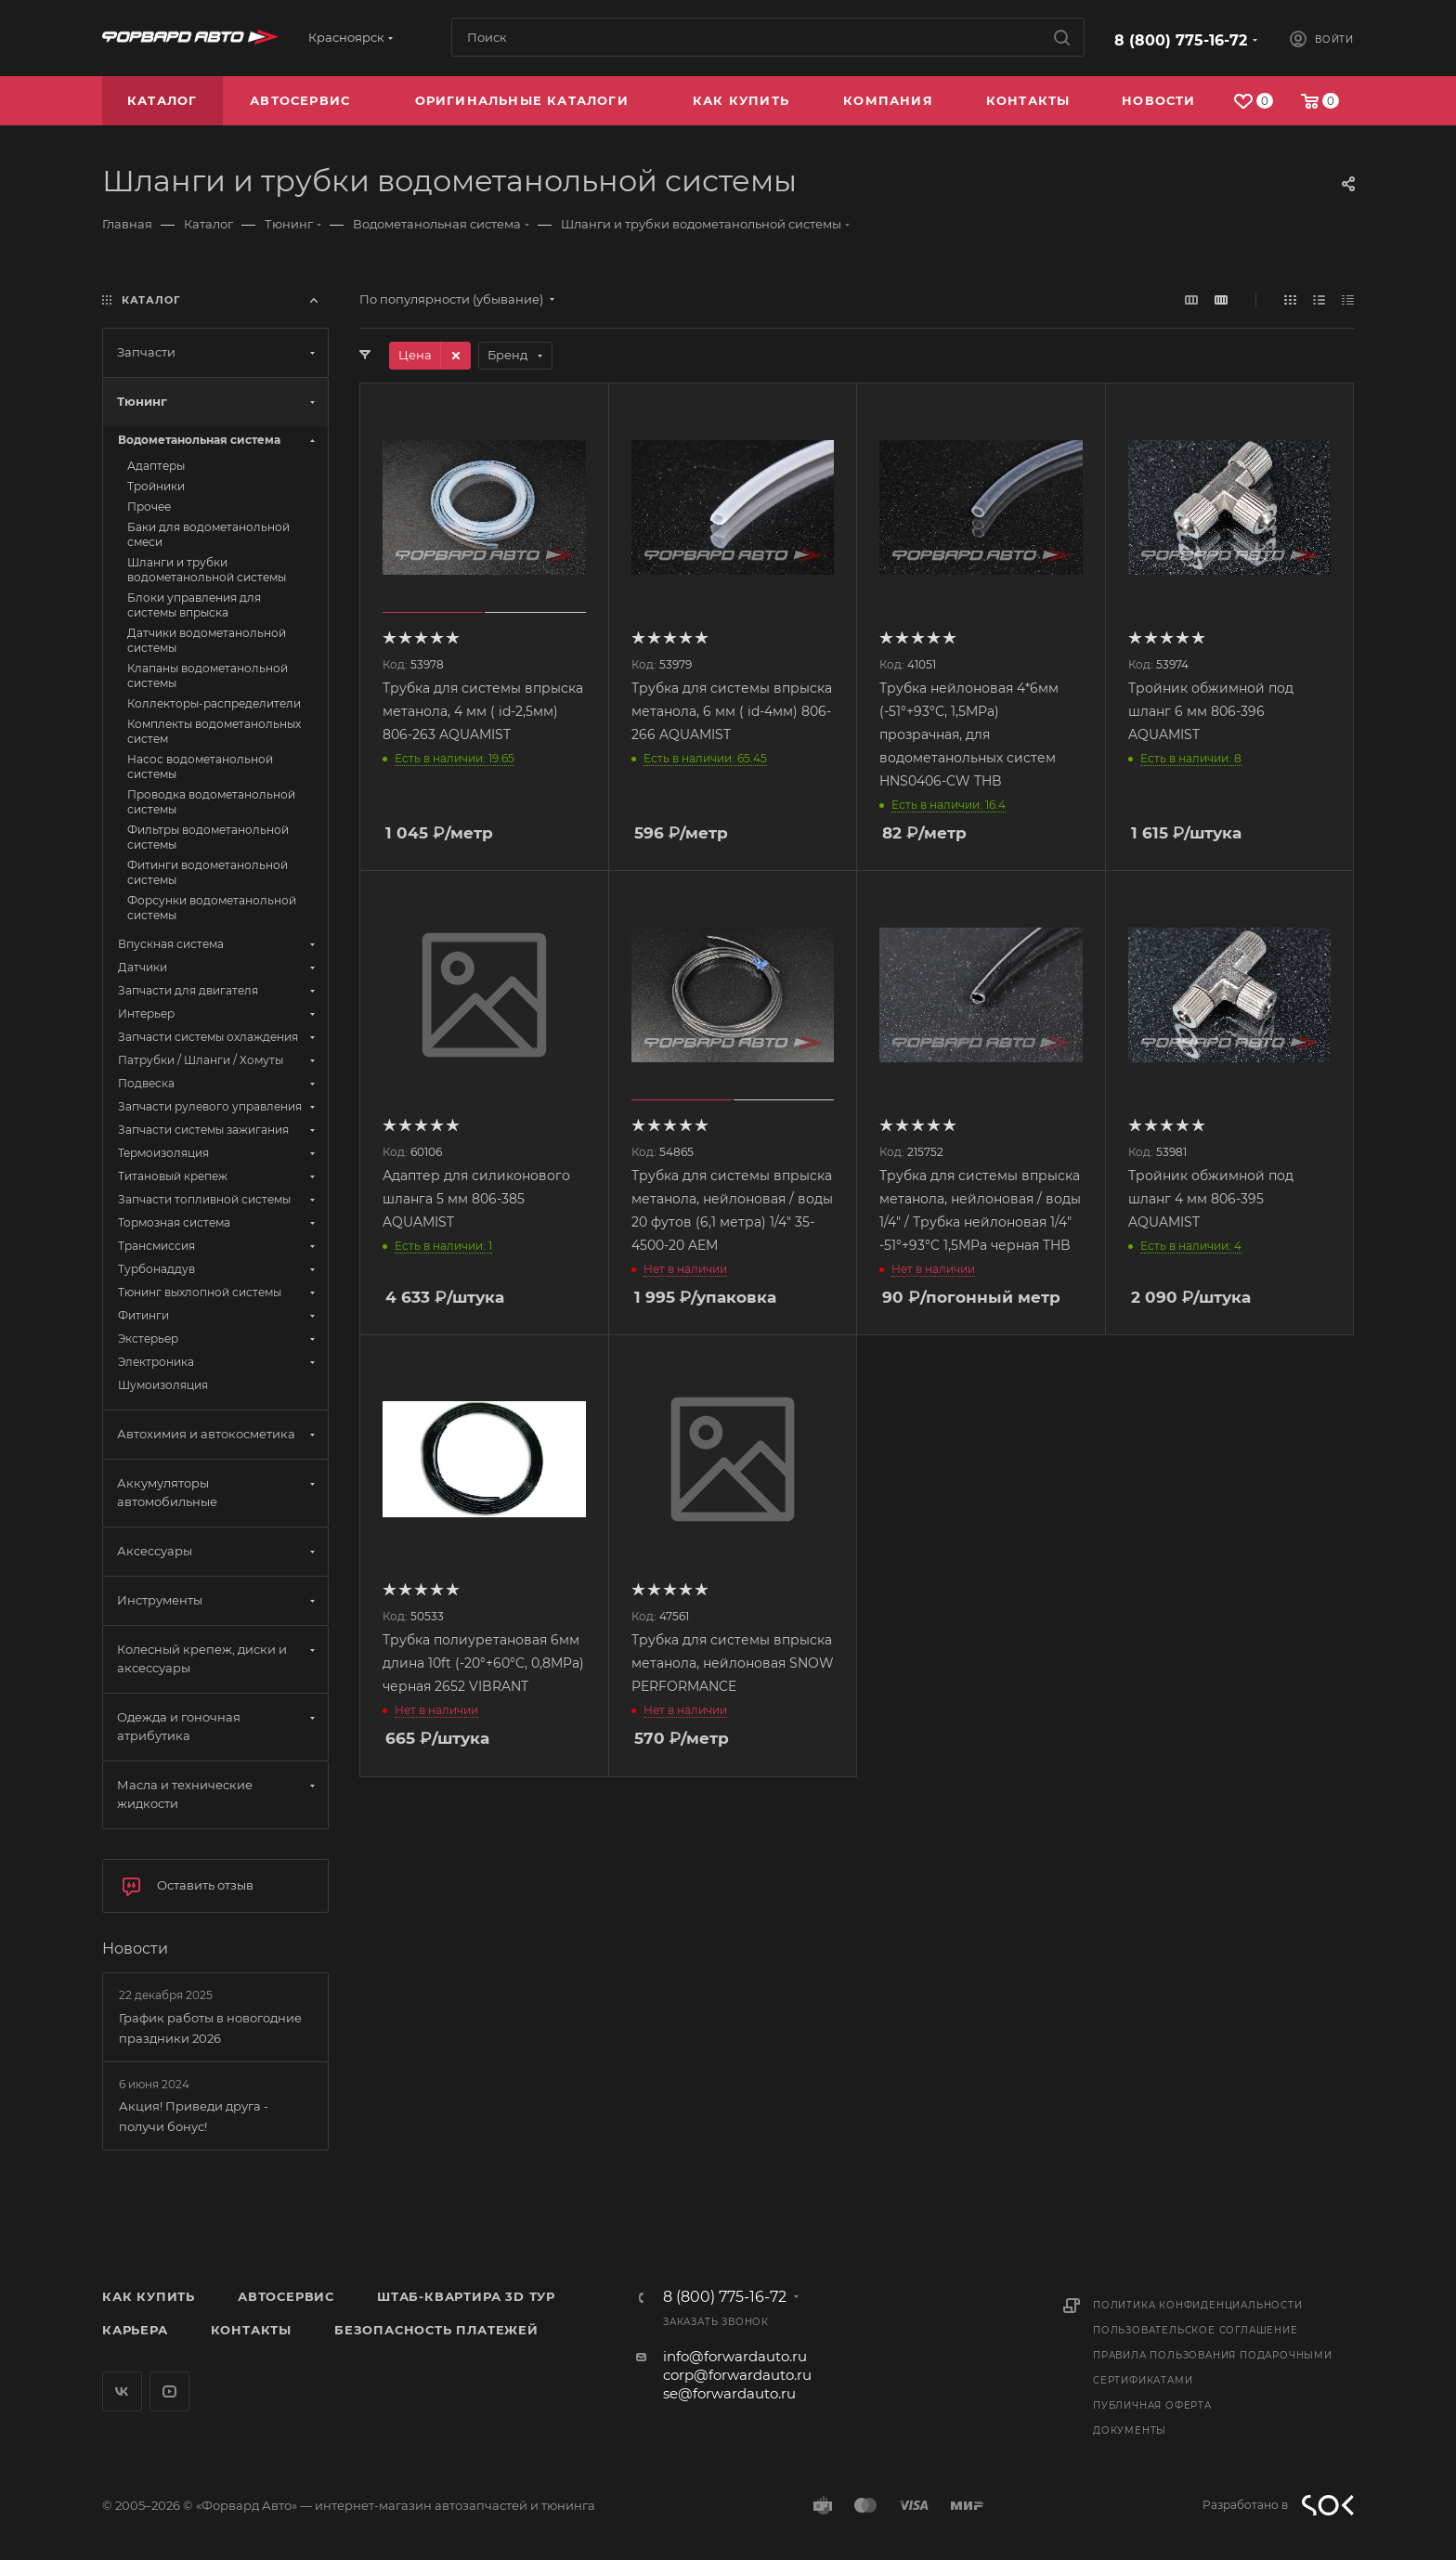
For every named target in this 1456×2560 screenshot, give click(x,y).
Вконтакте (122, 2391)
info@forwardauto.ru (735, 2356)
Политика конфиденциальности (1198, 2305)
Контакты (251, 2329)
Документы (1129, 2430)
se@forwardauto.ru (729, 2393)
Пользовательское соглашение (1195, 2330)
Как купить (148, 2296)
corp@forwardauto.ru (737, 2375)
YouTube (169, 2391)
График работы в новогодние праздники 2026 (210, 2028)
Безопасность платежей (436, 2329)
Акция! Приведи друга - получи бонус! (193, 2116)
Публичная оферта (1152, 2405)
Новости (135, 1948)
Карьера (135, 2329)
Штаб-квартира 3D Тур (466, 2296)
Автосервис (286, 2296)
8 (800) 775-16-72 (1180, 40)
